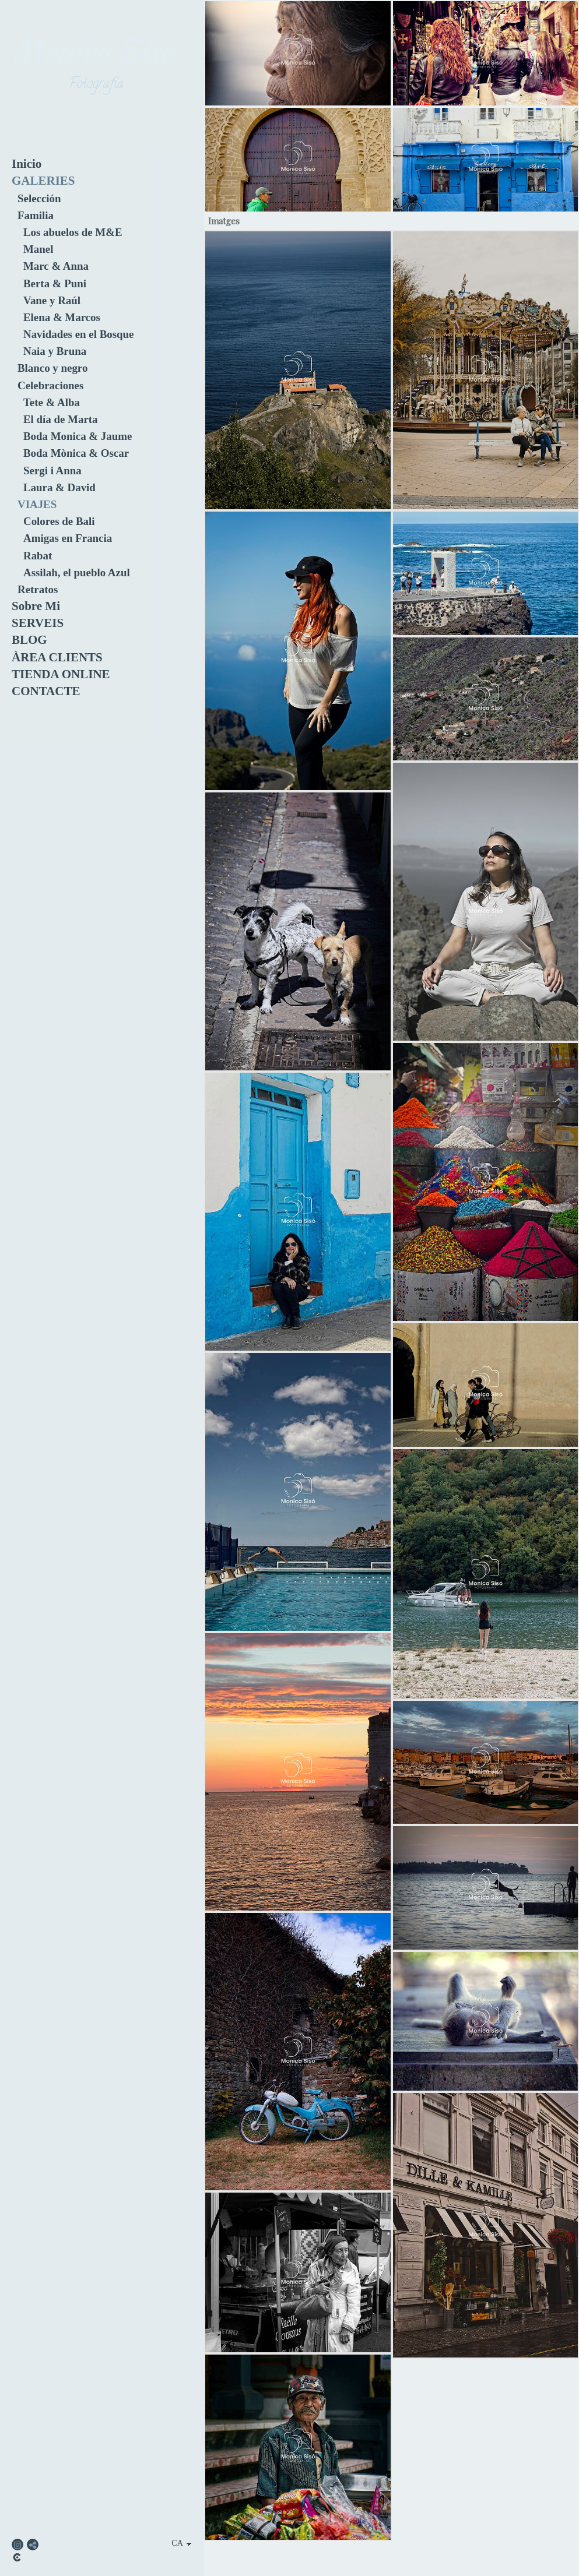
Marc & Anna (56, 266)
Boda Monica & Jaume (77, 436)
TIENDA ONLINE (61, 674)
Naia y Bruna (54, 351)
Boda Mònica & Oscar (76, 453)
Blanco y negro (52, 368)
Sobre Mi (36, 606)
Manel (38, 249)
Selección (39, 198)
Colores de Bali (58, 521)
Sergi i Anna (52, 470)
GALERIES (43, 181)
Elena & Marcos (61, 317)
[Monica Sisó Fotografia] (96, 110)
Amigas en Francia (67, 538)
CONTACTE (46, 691)
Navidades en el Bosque (78, 334)
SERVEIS (38, 623)
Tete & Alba (51, 402)
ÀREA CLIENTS (57, 657)
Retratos (37, 589)
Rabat (37, 555)
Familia (35, 215)
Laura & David (59, 487)
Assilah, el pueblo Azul (76, 572)
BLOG (29, 640)
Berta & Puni (54, 283)
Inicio (26, 164)
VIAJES (37, 504)
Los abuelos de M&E (72, 232)
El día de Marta (60, 419)
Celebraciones (50, 385)
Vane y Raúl (51, 300)
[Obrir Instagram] (17, 2544)
